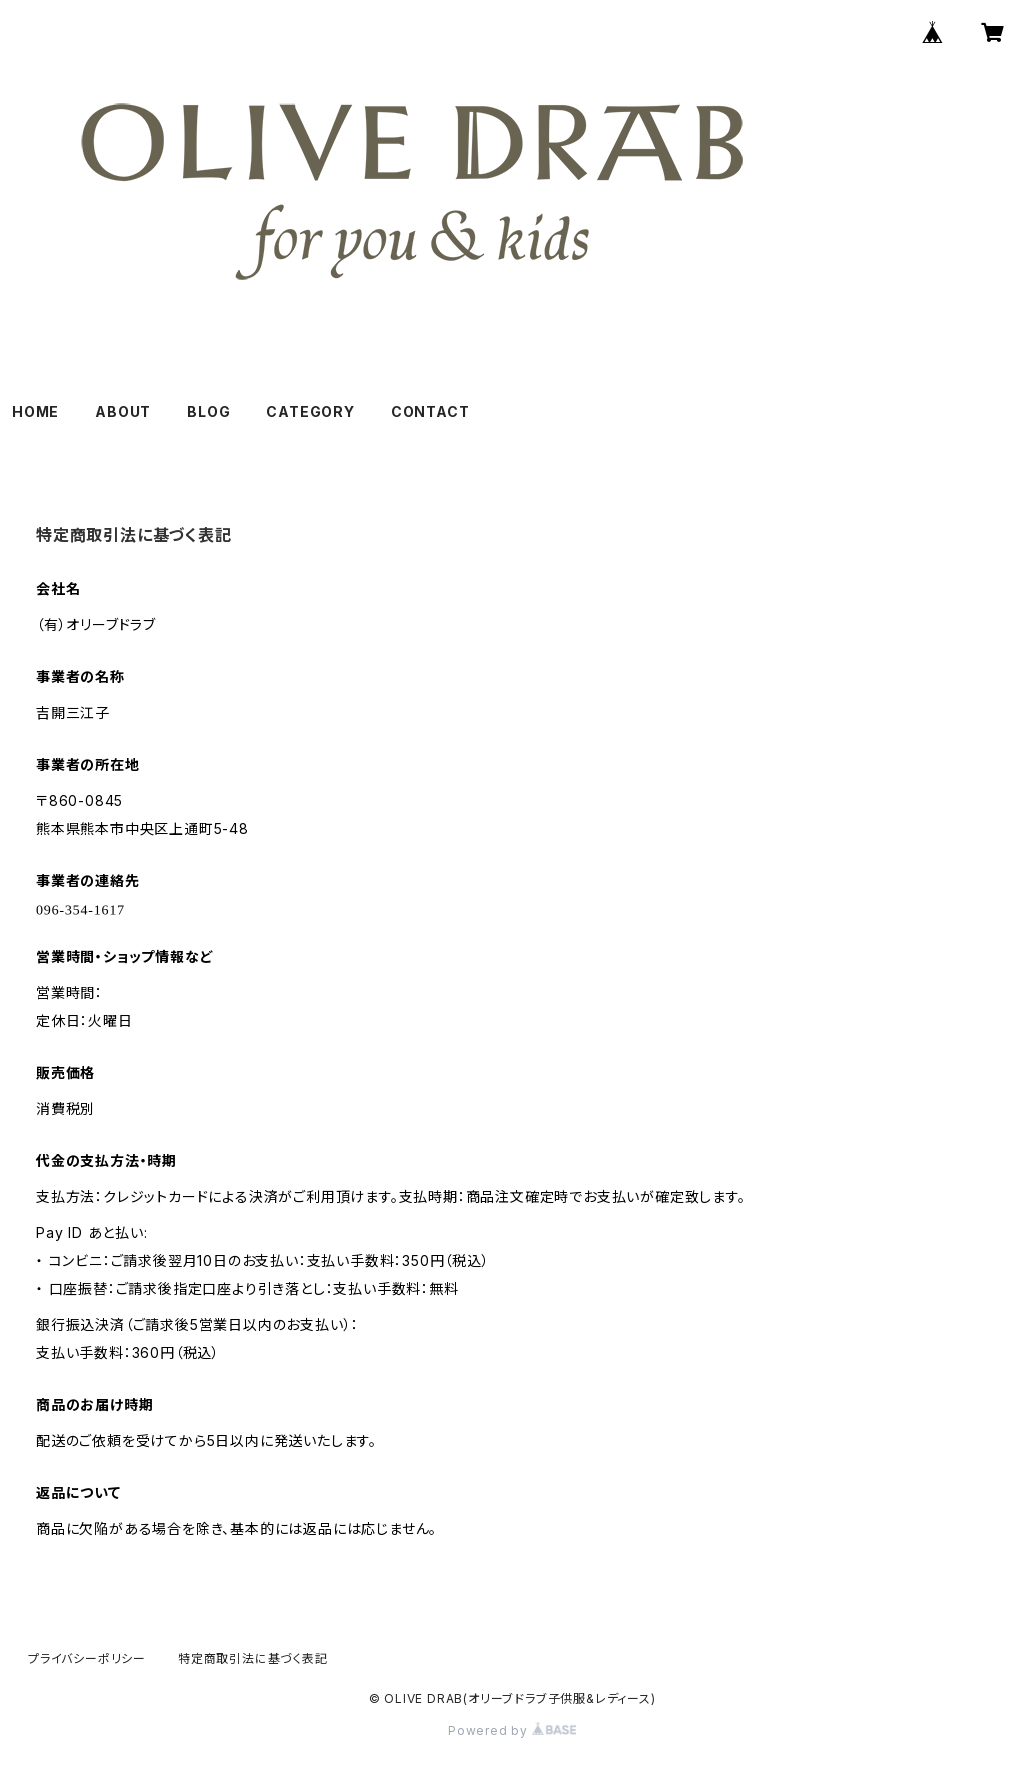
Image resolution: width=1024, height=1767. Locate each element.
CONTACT (430, 411)
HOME (35, 411)
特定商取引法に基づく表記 (253, 1658)
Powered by (512, 1730)
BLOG (208, 411)
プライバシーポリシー (87, 1658)
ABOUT (123, 411)
